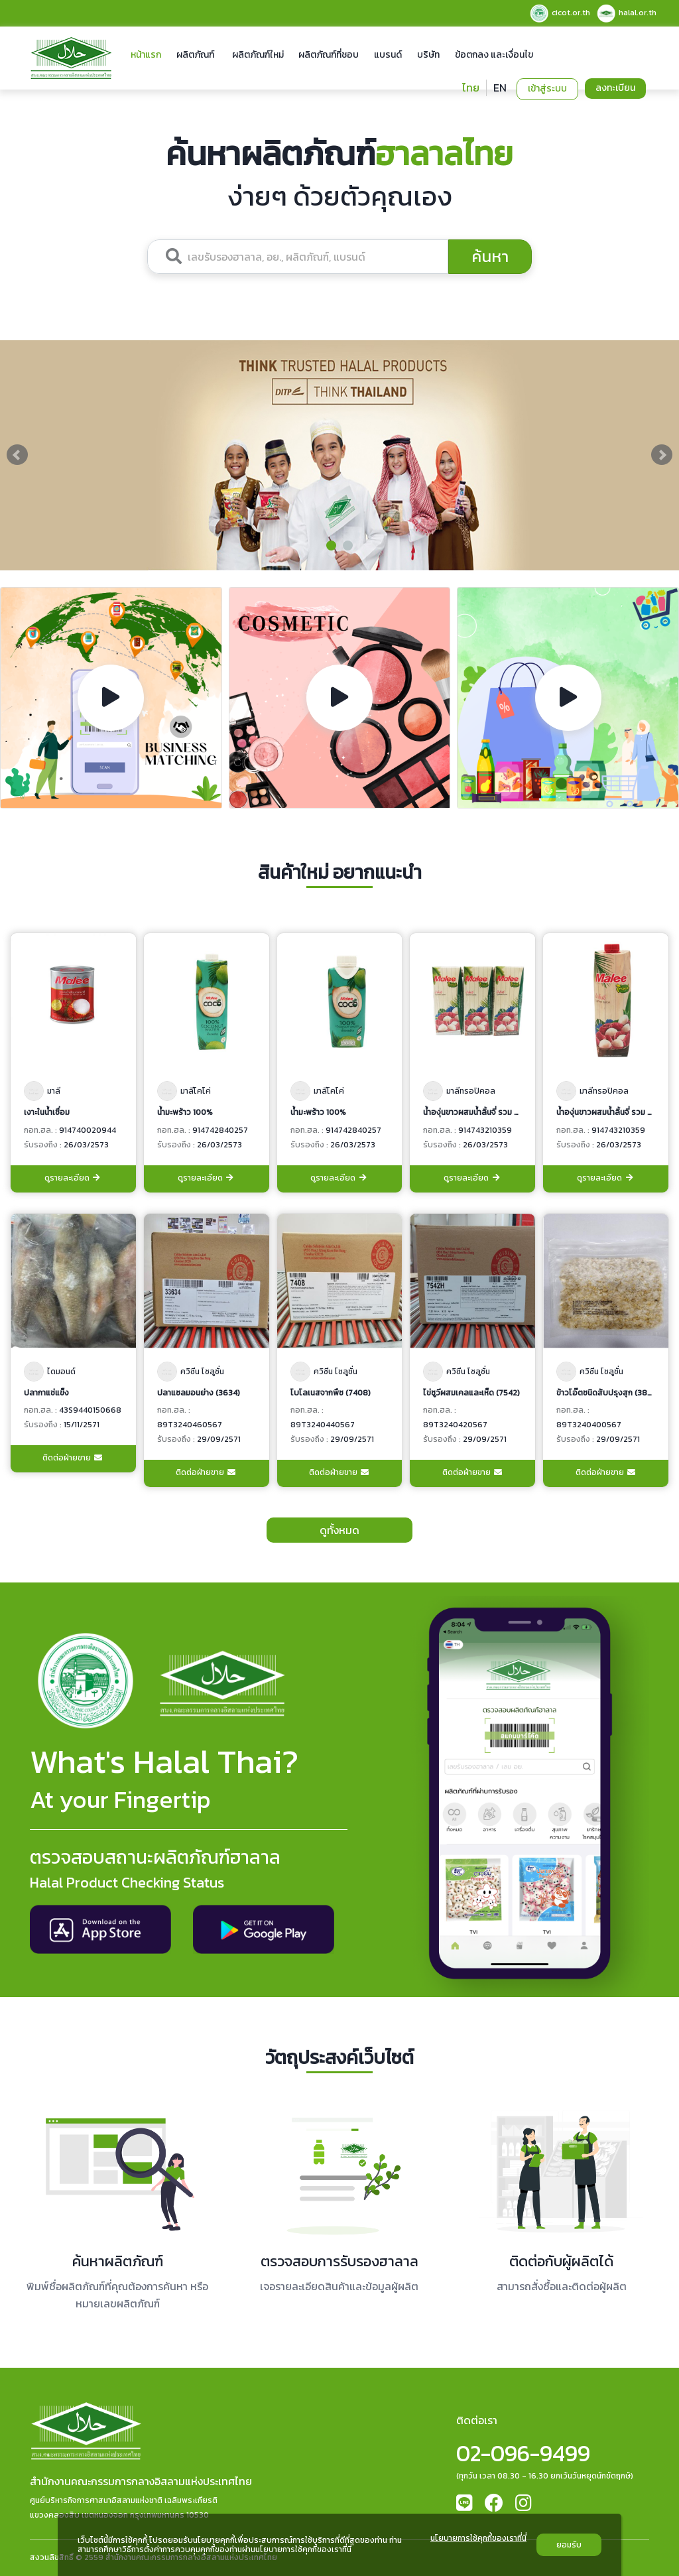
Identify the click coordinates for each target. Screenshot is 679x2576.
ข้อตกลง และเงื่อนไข (494, 55)
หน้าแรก (146, 55)
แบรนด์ (388, 55)
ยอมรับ (569, 2545)
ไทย (470, 88)
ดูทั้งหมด (339, 1530)
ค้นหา (490, 256)
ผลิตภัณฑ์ (195, 55)
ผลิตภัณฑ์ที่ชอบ (328, 55)
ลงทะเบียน (615, 88)
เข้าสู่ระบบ (547, 89)
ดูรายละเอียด (73, 1178)
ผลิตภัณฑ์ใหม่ (258, 55)
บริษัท (428, 55)
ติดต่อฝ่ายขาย (72, 1458)
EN (500, 88)
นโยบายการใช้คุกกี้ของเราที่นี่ (478, 2539)
